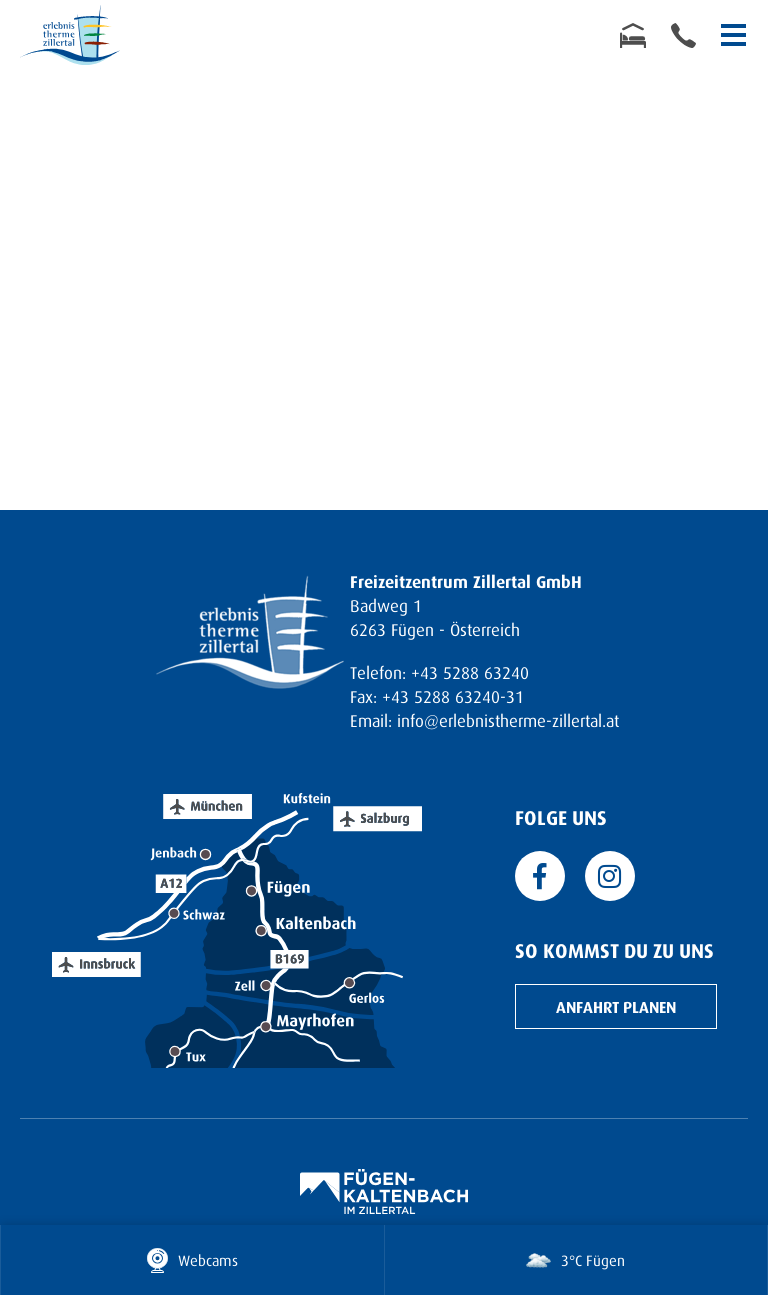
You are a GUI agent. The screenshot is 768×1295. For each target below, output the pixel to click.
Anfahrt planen (616, 1006)
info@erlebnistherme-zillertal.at (508, 720)
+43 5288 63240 (470, 672)
